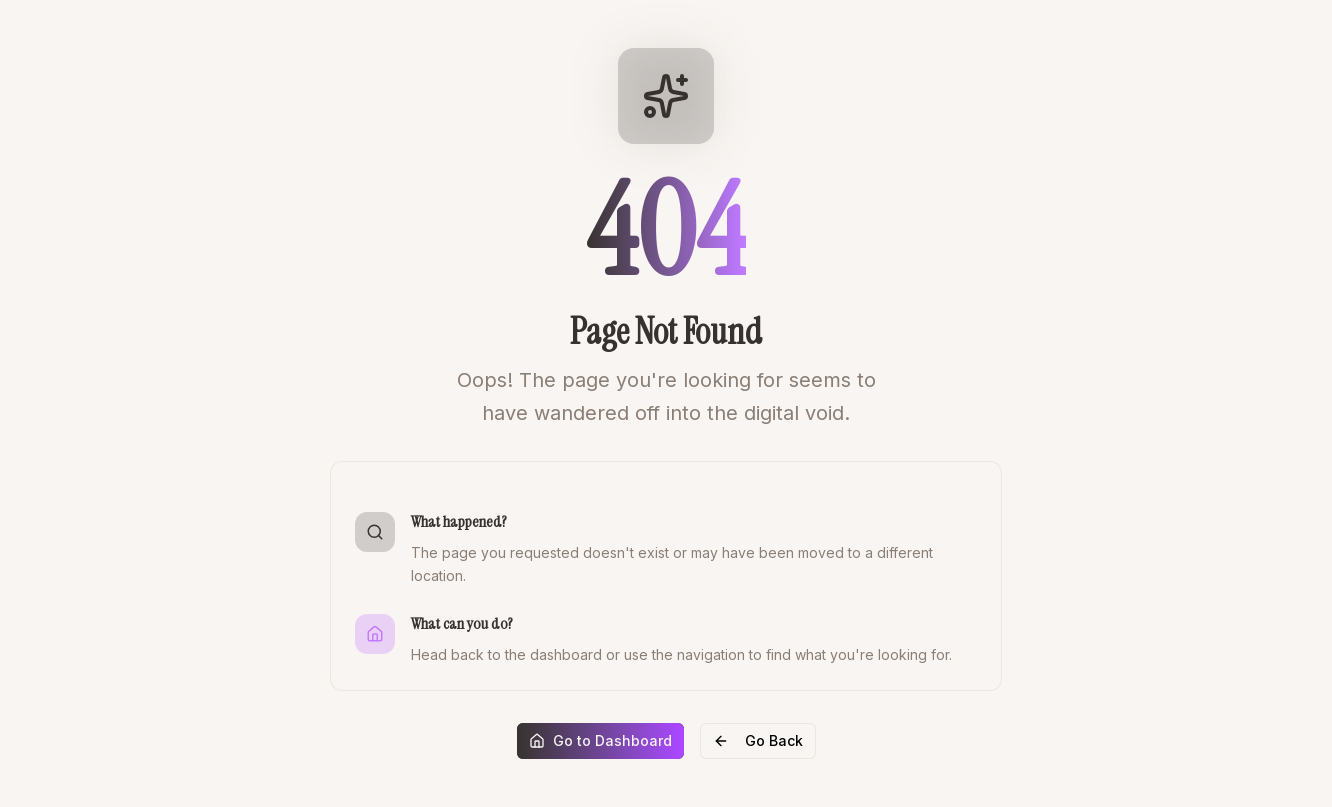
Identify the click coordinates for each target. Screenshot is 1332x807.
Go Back (758, 740)
